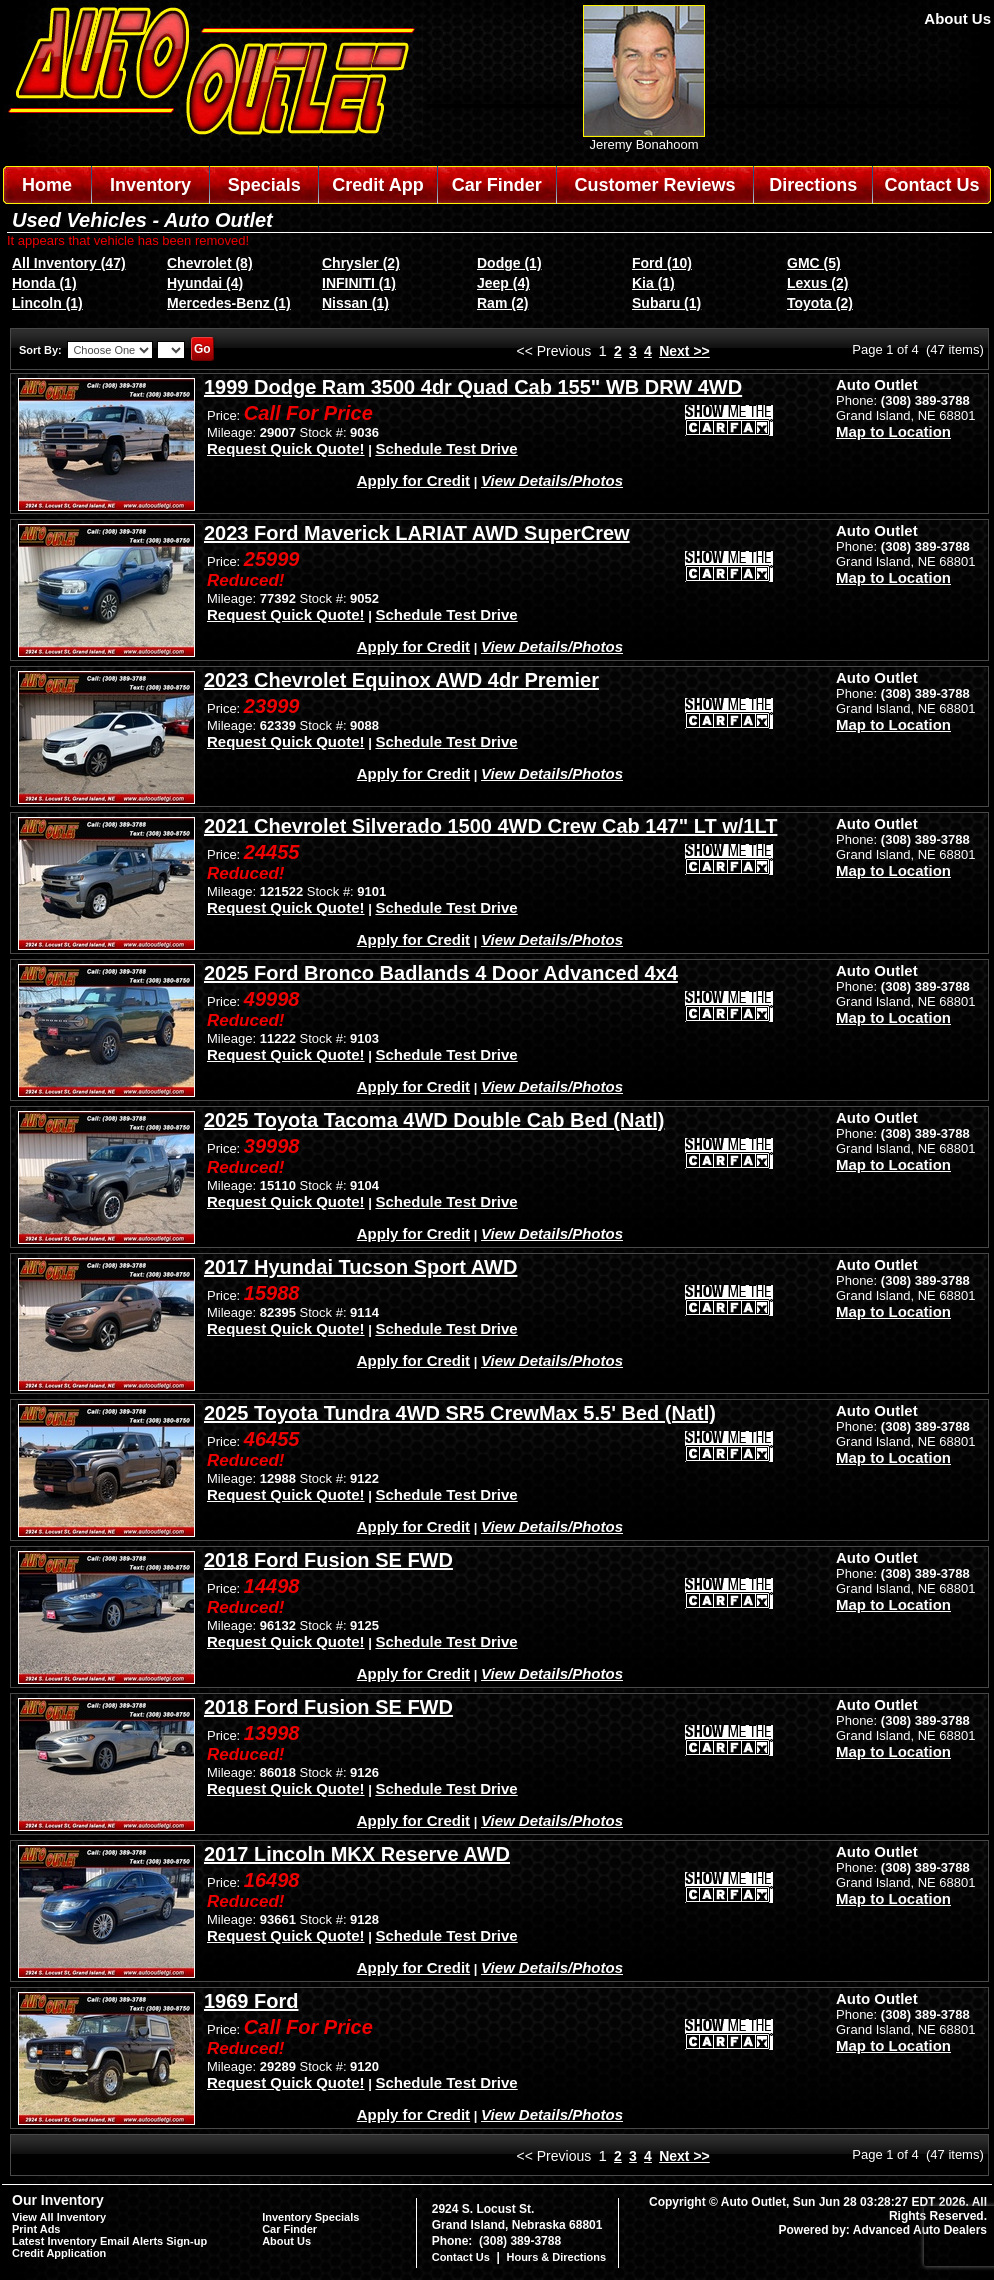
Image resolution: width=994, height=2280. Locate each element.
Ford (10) (662, 263)
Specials (264, 185)
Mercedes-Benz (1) (229, 303)
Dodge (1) (509, 263)
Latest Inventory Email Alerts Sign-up (109, 2241)
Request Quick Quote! (286, 448)
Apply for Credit (413, 480)
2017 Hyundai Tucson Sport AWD (360, 1267)
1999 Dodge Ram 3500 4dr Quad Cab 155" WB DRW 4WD (473, 387)
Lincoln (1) (47, 303)
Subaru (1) (666, 303)
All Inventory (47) (69, 263)
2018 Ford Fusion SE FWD (328, 1560)
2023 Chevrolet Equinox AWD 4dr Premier (401, 680)
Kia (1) (653, 283)
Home (47, 185)
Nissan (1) (355, 303)
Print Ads (36, 2229)
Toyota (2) (820, 303)
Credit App (377, 185)
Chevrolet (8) (210, 263)
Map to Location (893, 431)
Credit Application (59, 2253)
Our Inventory (58, 2200)
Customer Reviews (654, 185)
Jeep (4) (503, 283)
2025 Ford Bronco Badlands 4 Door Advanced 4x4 (441, 973)
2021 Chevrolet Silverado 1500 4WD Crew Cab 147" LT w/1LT (490, 826)
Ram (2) (502, 303)
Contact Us (932, 185)
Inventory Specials (310, 2217)
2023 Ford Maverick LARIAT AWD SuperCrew (417, 533)
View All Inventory (59, 2217)
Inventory (150, 185)
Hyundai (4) (205, 283)
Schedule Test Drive (446, 448)
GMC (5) (814, 263)
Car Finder (497, 185)
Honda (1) (44, 283)
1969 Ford (251, 2001)
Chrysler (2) (361, 263)
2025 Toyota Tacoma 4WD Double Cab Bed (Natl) (434, 1120)
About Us (957, 18)
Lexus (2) (817, 283)
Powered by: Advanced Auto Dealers (883, 2230)
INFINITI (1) (359, 283)
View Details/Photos (552, 480)
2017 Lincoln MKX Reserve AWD (357, 1854)
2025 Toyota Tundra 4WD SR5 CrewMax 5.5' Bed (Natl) (460, 1413)
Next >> (684, 351)
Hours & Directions (556, 2257)
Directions (813, 185)
